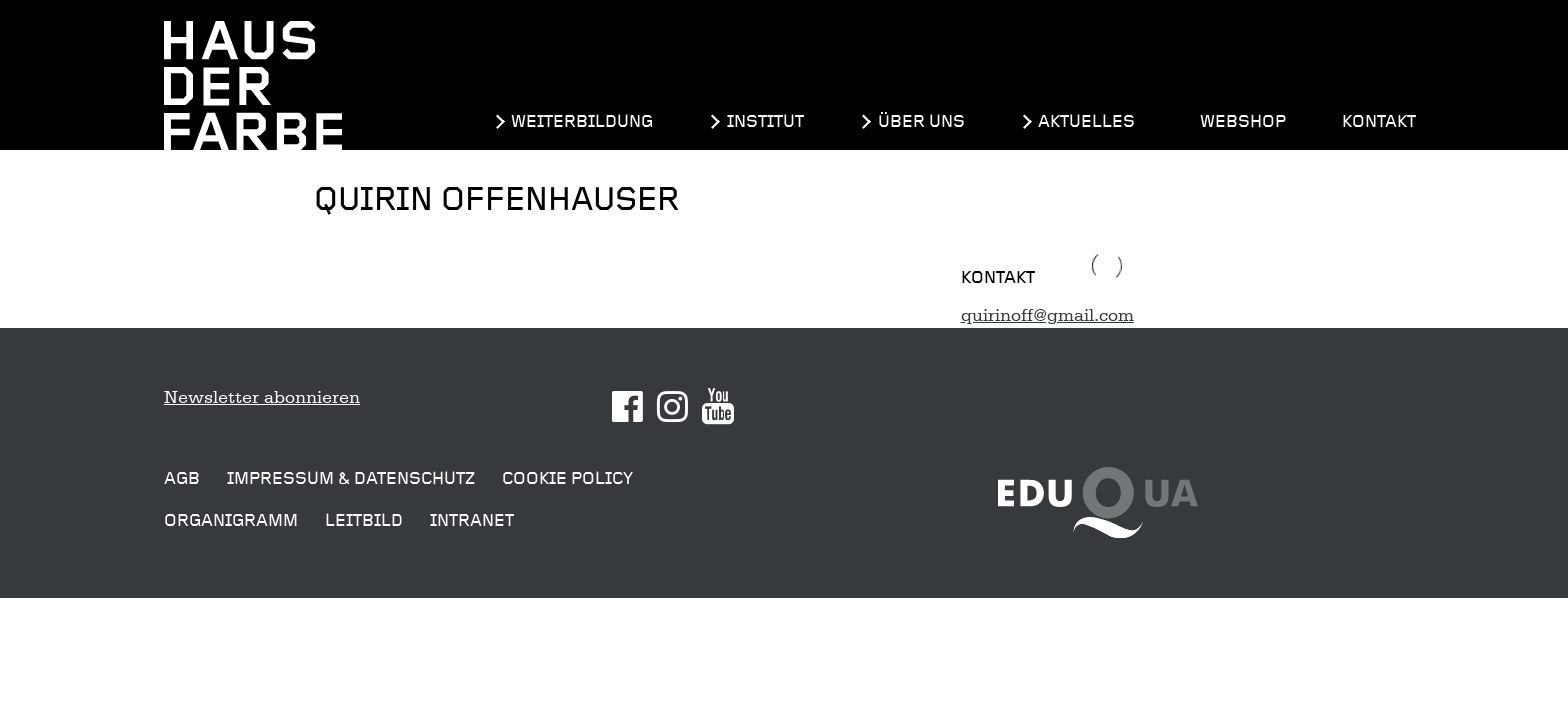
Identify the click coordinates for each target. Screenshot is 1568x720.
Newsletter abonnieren (262, 397)
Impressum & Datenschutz (351, 478)
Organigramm (231, 520)
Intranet (472, 520)
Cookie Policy (567, 478)
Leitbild (364, 520)
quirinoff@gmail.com (1047, 315)
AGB (182, 478)
